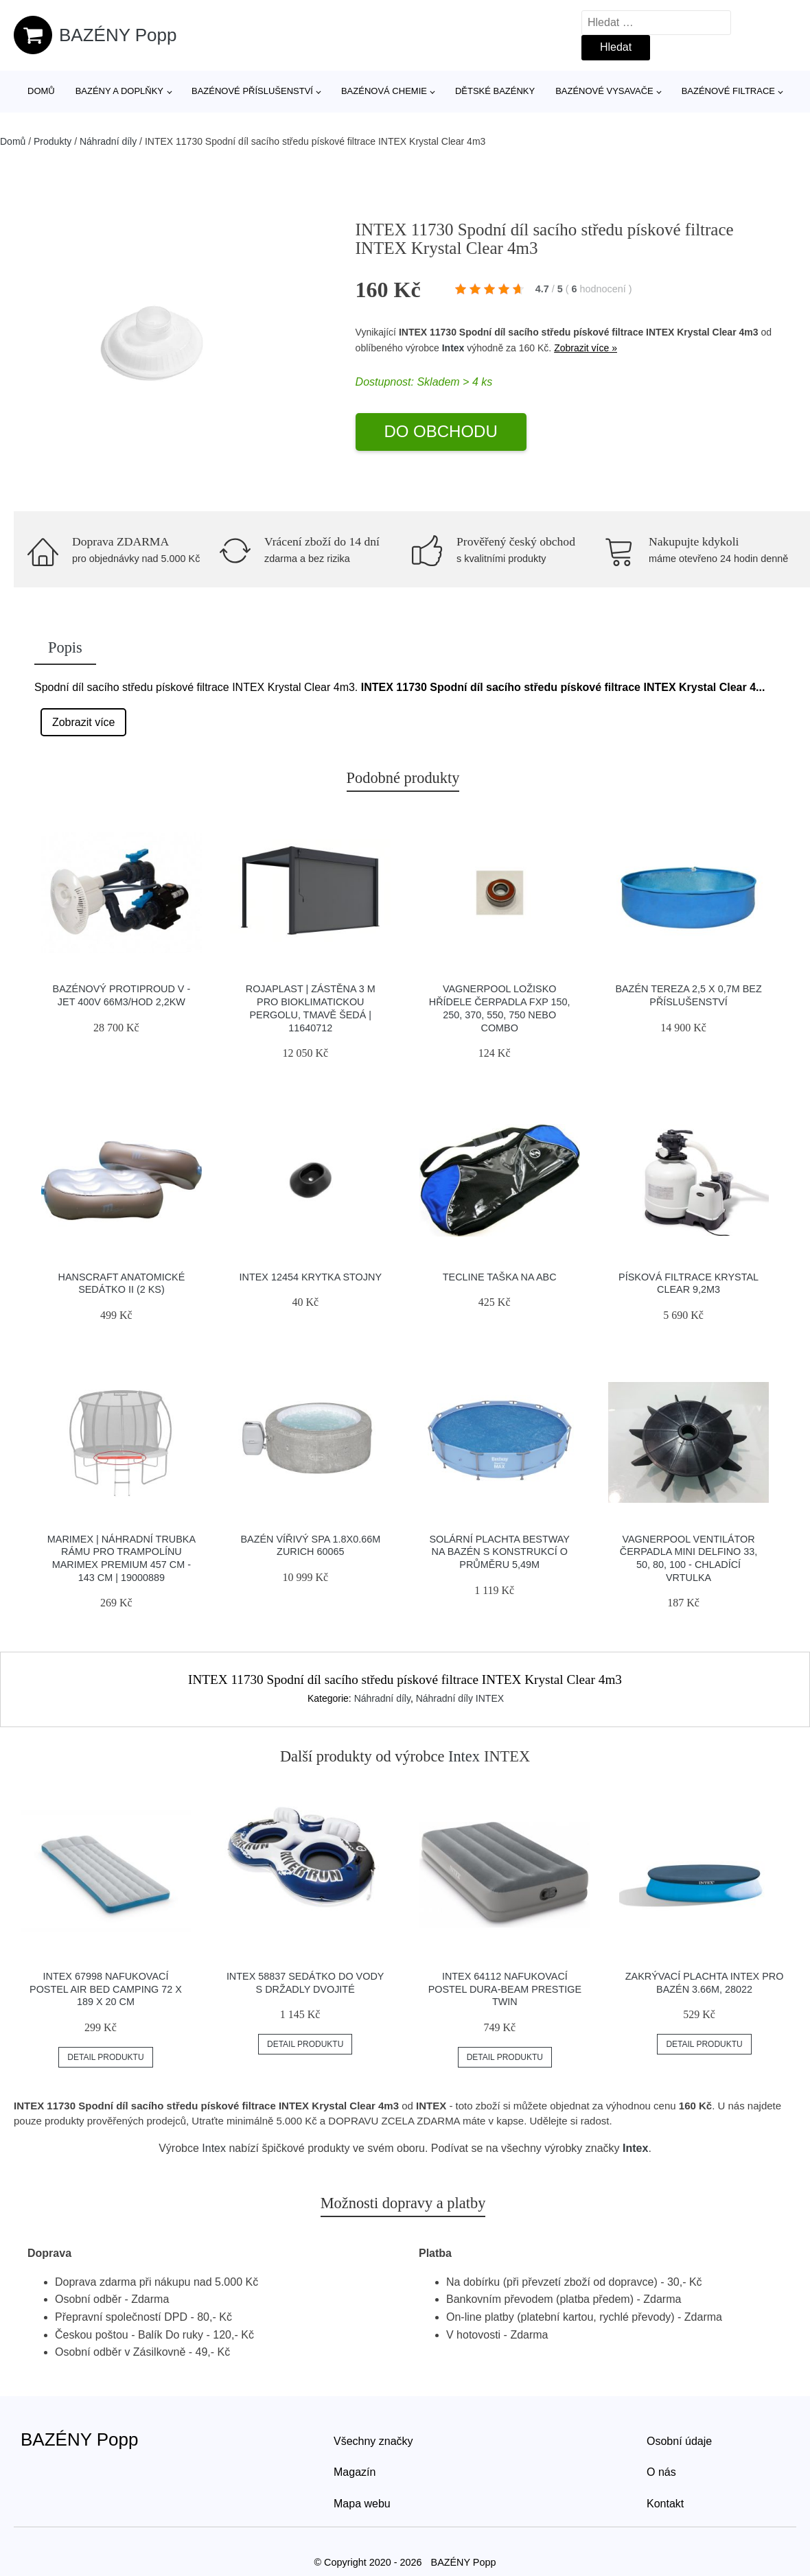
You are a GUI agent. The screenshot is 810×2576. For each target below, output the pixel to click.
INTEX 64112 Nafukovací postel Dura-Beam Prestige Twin (504, 1989)
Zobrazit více (83, 722)
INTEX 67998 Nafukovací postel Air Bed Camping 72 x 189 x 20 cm (106, 1989)
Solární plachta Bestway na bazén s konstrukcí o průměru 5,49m (499, 1552)
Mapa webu (362, 2503)
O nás (661, 2472)
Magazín (354, 2472)
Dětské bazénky (495, 91)
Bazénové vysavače (604, 91)
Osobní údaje (679, 2441)
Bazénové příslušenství (252, 91)
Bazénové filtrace (728, 91)
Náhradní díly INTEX (460, 1698)
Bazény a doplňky (119, 91)
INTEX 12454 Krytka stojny (311, 1277)
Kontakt (665, 2503)
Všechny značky (373, 2441)
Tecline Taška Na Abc (500, 1277)
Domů (41, 91)
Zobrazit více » (585, 347)
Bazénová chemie (384, 91)
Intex (453, 347)
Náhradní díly (108, 141)
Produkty (52, 141)
